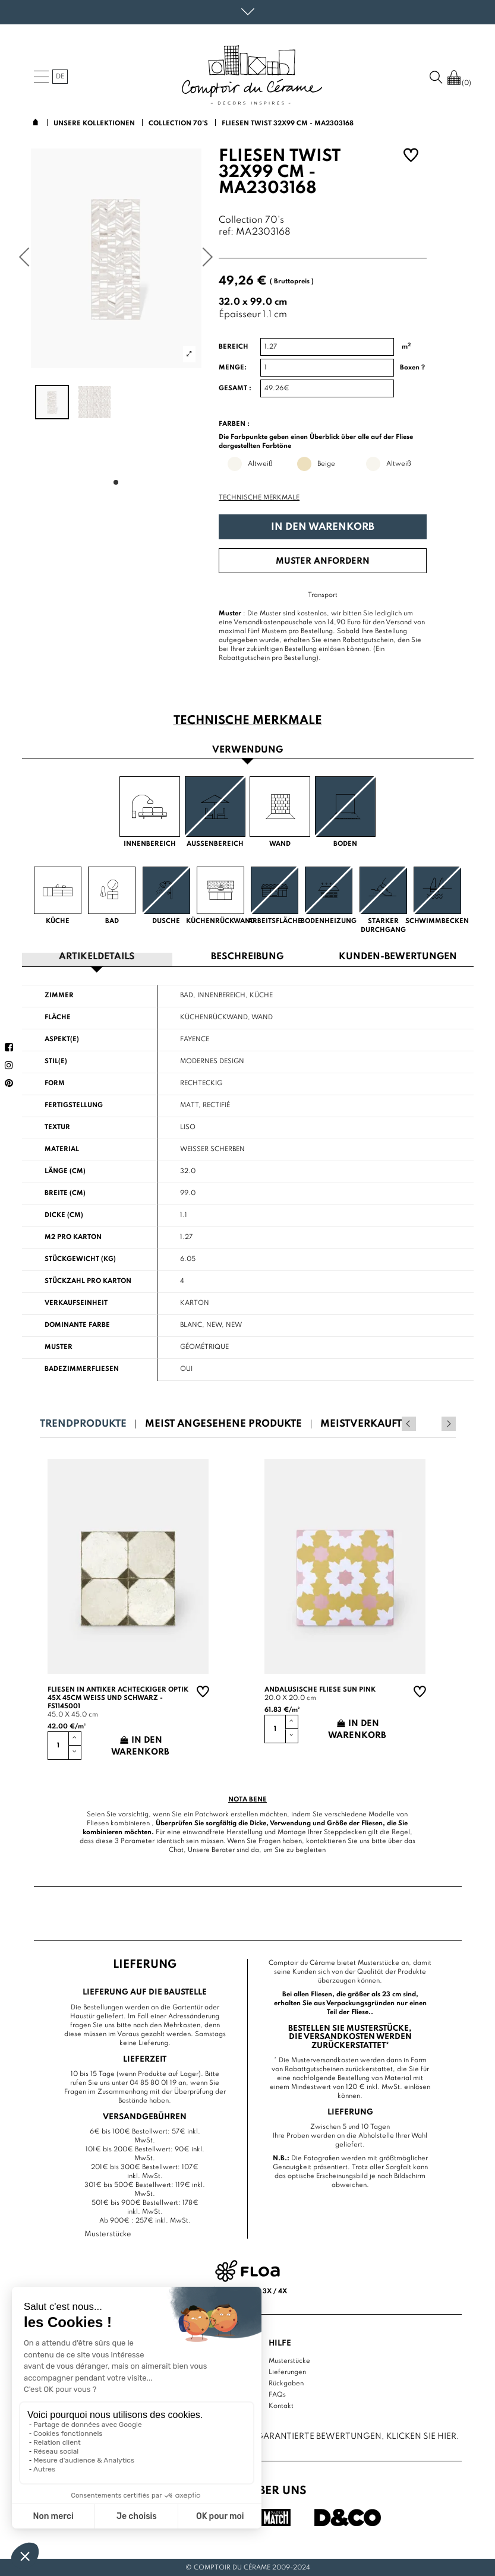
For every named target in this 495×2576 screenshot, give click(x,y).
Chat (176, 1849)
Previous (432, 1423)
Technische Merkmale (259, 497)
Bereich (233, 346)
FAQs (277, 2393)
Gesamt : (235, 388)
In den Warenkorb (322, 527)
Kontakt (281, 2405)
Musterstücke (289, 2359)
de (60, 76)
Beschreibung (247, 957)
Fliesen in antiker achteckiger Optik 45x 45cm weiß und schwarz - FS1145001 (118, 1697)
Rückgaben (286, 2382)
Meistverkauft (361, 1423)
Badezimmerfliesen (82, 1368)
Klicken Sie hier (421, 2436)
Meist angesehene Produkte (223, 1423)
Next (449, 1423)
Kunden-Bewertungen (398, 957)
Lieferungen (287, 2371)
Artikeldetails (97, 957)
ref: (226, 232)
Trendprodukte (83, 1423)
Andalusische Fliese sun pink (320, 1689)
